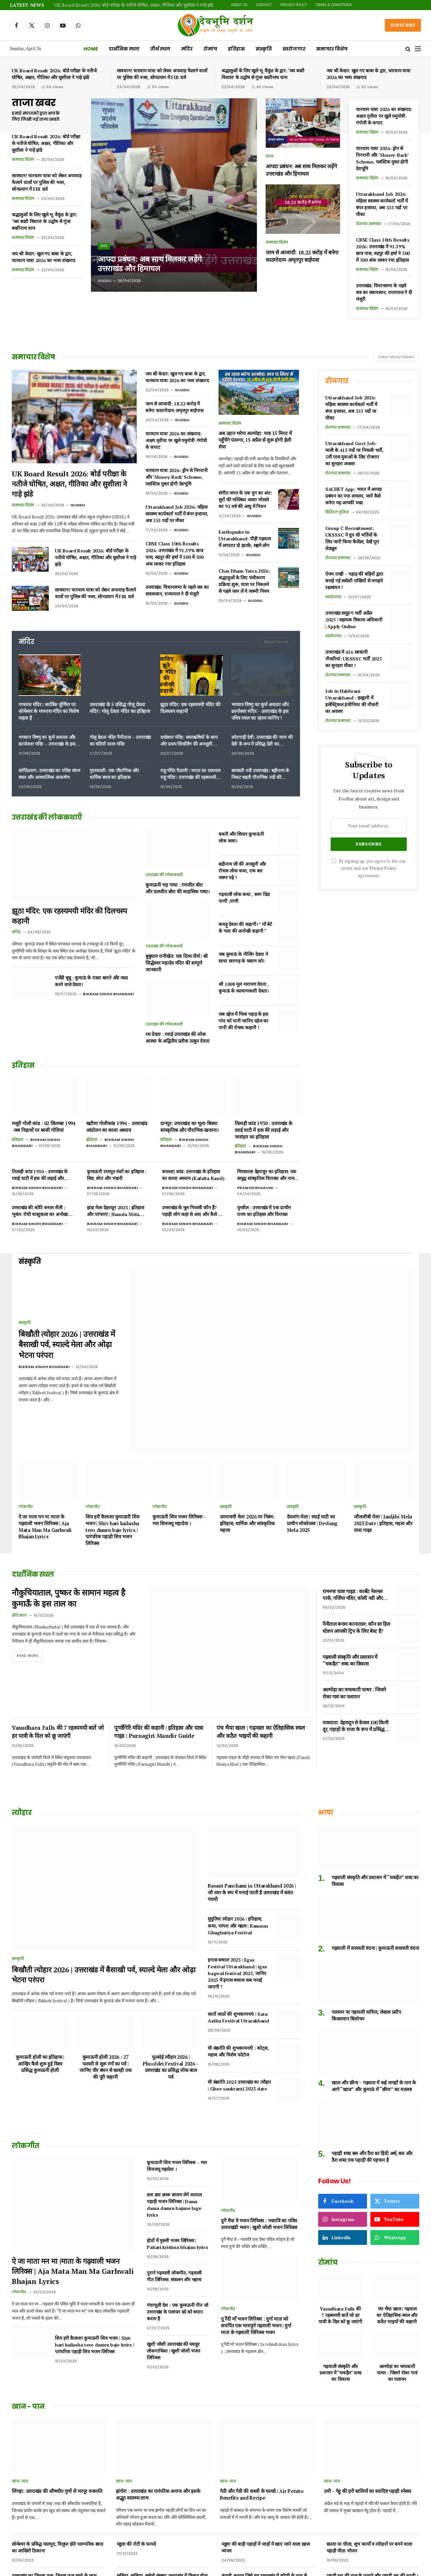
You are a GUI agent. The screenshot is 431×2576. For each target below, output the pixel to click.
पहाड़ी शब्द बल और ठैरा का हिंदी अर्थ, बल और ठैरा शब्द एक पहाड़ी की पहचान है (372, 2085)
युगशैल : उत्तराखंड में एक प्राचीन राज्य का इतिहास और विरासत (264, 1210)
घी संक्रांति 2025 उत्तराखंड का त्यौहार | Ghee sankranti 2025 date (239, 2014)
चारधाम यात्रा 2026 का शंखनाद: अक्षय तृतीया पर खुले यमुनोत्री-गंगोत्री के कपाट (384, 116)
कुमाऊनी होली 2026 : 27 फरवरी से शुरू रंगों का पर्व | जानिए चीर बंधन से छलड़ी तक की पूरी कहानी (105, 1996)
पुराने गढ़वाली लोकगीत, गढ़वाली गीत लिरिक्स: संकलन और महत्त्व (174, 2205)
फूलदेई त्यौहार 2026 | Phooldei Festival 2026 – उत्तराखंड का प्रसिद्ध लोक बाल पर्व (171, 1996)
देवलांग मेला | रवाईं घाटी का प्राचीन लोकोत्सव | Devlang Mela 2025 (312, 1479)
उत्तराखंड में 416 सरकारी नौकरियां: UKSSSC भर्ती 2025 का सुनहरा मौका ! (353, 659)
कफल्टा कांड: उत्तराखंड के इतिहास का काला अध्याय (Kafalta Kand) (193, 1174)
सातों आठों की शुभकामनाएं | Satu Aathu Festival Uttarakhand (238, 1946)
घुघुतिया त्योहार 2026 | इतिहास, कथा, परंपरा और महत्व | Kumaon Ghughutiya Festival (238, 1855)
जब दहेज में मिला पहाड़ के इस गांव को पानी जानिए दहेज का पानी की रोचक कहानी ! (243, 1021)
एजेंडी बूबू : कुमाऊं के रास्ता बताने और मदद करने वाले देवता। (91, 981)
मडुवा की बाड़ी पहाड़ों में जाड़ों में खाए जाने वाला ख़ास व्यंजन (265, 2476)
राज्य (104, 244)
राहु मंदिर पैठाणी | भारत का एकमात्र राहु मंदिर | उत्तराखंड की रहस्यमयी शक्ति (190, 774)
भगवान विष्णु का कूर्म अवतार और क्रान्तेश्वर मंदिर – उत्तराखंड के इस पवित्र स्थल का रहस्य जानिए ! (260, 711)
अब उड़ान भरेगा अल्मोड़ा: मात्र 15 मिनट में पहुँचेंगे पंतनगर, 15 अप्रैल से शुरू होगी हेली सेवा (255, 440)
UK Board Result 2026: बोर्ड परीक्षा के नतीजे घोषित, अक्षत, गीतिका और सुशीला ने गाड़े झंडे (133, 5)
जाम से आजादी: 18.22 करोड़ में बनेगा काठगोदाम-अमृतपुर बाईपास (302, 256)
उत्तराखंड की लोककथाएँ (164, 875)
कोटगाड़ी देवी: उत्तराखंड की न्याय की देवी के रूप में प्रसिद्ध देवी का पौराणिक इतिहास (262, 740)
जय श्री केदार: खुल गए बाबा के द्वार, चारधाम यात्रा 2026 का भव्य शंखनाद (368, 73)
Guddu (104, 280)
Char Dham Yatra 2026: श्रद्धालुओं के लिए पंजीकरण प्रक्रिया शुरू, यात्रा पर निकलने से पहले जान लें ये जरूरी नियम (244, 581)
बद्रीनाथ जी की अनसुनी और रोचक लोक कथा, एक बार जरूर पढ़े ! (242, 871)
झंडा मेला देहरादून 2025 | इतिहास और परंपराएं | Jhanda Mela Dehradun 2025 (115, 1211)
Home (91, 48)
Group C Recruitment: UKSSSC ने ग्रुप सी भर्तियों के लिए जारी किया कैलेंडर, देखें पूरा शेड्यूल (352, 538)
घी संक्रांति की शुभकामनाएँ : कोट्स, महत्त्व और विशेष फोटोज (238, 1980)
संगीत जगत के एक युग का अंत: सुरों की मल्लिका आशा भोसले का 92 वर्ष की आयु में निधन (245, 499)
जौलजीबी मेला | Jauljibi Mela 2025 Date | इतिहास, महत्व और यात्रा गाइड (383, 1479)
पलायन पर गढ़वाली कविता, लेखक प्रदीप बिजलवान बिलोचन (366, 1944)
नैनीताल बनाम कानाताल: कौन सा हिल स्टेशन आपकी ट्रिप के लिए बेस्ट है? (356, 1582)
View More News (396, 357)
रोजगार (337, 381)
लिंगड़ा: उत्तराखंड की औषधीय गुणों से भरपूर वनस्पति (57, 2420)
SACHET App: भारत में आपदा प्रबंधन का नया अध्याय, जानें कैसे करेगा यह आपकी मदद (353, 496)
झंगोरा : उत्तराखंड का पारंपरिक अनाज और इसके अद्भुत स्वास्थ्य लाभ (158, 2423)
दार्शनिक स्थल (124, 48)
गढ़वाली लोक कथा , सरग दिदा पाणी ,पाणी (244, 897)
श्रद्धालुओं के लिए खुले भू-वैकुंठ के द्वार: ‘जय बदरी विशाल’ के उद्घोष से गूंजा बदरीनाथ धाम (263, 73)
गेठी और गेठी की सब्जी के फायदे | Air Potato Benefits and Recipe (261, 2423)
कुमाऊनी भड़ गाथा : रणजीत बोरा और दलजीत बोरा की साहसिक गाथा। (177, 888)
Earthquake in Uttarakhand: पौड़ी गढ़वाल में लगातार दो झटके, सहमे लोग (244, 538)
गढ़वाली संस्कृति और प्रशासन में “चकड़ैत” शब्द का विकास (350, 1615)
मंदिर (187, 48)
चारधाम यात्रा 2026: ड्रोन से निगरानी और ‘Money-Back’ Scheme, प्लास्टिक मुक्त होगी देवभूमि (382, 158)
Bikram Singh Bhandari (108, 994)
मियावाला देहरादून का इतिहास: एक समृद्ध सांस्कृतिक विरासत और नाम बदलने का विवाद (266, 1175)
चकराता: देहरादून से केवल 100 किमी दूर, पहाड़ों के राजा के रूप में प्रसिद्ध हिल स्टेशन (355, 1681)
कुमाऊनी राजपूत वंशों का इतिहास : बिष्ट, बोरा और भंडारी (116, 1174)
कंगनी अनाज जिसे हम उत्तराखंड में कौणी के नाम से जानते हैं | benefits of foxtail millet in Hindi (265, 2508)
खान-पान (20, 2410)
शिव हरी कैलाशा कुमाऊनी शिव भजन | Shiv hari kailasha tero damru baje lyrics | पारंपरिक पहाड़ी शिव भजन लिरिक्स (112, 1485)
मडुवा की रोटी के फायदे (136, 2473)
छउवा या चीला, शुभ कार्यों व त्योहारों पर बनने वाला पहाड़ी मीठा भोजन (369, 2476)
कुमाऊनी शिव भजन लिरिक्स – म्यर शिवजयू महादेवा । (179, 1475)
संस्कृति (264, 48)
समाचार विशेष (331, 48)
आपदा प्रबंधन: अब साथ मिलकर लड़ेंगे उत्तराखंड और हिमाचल (153, 263)
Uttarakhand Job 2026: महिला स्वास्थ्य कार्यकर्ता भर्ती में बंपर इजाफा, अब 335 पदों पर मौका (382, 204)
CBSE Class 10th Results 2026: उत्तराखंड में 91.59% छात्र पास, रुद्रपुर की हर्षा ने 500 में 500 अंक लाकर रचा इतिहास (383, 250)
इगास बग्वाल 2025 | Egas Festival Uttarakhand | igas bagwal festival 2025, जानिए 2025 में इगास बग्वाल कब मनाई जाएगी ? (237, 1902)
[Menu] (418, 49)
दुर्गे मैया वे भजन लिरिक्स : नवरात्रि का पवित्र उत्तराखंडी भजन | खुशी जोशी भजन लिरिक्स (259, 2153)
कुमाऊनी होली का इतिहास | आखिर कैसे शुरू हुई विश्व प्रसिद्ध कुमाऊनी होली (40, 1993)
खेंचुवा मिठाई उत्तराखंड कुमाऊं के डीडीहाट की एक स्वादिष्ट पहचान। (368, 2539)
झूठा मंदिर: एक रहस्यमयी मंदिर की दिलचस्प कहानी (190, 707)
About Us (239, 4)
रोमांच (210, 48)
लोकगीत (26, 1462)
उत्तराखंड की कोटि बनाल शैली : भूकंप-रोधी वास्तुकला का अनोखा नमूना (40, 1211)
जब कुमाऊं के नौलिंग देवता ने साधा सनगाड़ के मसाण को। (243, 957)
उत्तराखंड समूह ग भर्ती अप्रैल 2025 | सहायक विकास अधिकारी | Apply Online (353, 620)
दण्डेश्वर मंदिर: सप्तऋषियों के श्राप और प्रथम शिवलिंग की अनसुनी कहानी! (189, 740)
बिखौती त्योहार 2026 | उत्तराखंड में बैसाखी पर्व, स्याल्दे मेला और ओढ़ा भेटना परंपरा (67, 1322)
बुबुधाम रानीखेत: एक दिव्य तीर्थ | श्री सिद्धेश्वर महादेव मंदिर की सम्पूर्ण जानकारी (176, 962)
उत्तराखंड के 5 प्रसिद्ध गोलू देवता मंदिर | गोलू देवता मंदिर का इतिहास (120, 707)
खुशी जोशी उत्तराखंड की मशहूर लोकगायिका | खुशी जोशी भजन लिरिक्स (173, 2280)
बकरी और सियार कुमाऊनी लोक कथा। (241, 837)
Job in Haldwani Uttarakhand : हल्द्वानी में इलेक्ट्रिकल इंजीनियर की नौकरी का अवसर (351, 701)
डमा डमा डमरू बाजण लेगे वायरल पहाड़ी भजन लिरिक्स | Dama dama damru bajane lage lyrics (174, 2133)
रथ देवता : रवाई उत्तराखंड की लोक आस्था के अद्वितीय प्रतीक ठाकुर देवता (177, 1037)
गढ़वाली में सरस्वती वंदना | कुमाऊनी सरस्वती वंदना (375, 1877)
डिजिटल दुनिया (337, 512)
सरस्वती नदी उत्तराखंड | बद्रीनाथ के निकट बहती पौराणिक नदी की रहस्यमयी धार (260, 774)
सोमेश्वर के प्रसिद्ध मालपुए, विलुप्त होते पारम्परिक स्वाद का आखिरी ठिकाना (57, 2476)
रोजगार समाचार (368, 223)
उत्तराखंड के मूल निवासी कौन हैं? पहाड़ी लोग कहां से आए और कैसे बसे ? (193, 1211)
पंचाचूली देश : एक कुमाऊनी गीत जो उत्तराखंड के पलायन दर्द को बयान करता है (177, 2241)
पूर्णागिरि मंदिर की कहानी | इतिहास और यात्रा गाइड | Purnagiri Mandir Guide (158, 1654)
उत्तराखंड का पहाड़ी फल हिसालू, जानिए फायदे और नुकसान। (54, 2539)
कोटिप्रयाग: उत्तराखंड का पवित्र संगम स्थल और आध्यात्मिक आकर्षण (49, 773)
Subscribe (403, 25)
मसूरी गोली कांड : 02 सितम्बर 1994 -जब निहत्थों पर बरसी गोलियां (43, 1126)
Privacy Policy (293, 4)
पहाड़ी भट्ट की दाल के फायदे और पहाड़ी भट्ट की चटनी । (372, 2505)
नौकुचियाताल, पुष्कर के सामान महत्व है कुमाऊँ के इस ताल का (73, 1555)
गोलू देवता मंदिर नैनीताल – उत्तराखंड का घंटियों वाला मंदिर (120, 740)
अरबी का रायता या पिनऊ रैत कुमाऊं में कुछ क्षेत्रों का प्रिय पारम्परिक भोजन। (266, 2539)
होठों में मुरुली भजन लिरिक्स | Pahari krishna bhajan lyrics (177, 2172)
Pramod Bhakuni (255, 1187)
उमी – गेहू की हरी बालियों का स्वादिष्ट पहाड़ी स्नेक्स (367, 2420)
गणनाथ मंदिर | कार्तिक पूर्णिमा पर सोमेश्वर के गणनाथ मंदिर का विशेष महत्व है (49, 711)
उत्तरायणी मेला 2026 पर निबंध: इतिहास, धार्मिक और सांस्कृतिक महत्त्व (247, 1479)
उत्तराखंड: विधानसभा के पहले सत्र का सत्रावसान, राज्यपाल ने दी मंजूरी (384, 292)
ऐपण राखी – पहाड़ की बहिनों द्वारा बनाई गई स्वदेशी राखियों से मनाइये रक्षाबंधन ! (354, 581)
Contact (264, 4)
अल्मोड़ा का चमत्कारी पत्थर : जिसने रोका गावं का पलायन (354, 1648)
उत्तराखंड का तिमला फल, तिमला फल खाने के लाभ (54, 2505)
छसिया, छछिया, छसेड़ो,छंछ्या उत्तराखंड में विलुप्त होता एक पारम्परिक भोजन (162, 2508)
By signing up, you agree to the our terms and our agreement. (369, 868)
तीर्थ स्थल (160, 48)
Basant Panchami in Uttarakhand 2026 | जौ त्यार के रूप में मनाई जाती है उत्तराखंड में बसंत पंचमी (252, 1821)
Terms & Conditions (334, 4)
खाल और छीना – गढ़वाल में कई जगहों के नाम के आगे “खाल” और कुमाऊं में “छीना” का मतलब (374, 2015)
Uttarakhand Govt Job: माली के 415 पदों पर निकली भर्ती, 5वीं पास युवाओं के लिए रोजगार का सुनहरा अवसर (354, 453)
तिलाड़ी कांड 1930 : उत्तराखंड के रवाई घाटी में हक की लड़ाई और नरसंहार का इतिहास (263, 1130)
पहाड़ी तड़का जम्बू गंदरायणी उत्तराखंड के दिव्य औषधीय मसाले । (163, 2539)
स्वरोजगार (294, 48)
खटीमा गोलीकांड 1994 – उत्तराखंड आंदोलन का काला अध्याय (116, 1126)
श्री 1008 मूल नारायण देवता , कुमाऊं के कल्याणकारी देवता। (243, 987)
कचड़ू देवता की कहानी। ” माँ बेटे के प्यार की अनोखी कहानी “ (245, 927)
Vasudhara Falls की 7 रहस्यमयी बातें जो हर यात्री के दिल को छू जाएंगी (57, 1654)
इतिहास (236, 48)
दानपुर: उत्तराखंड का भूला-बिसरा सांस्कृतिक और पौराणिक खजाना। (189, 1126)
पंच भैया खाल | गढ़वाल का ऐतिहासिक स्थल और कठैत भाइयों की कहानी (261, 1654)
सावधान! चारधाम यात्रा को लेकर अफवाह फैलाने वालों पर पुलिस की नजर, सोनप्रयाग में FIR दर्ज (162, 73)
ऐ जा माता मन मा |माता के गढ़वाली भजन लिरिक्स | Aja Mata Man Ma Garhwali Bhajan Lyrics (45, 1482)
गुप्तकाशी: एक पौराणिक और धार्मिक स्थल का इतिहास (114, 773)
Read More (276, 642)
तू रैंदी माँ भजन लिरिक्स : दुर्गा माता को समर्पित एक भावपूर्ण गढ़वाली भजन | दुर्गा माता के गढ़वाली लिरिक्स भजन (256, 2254)
